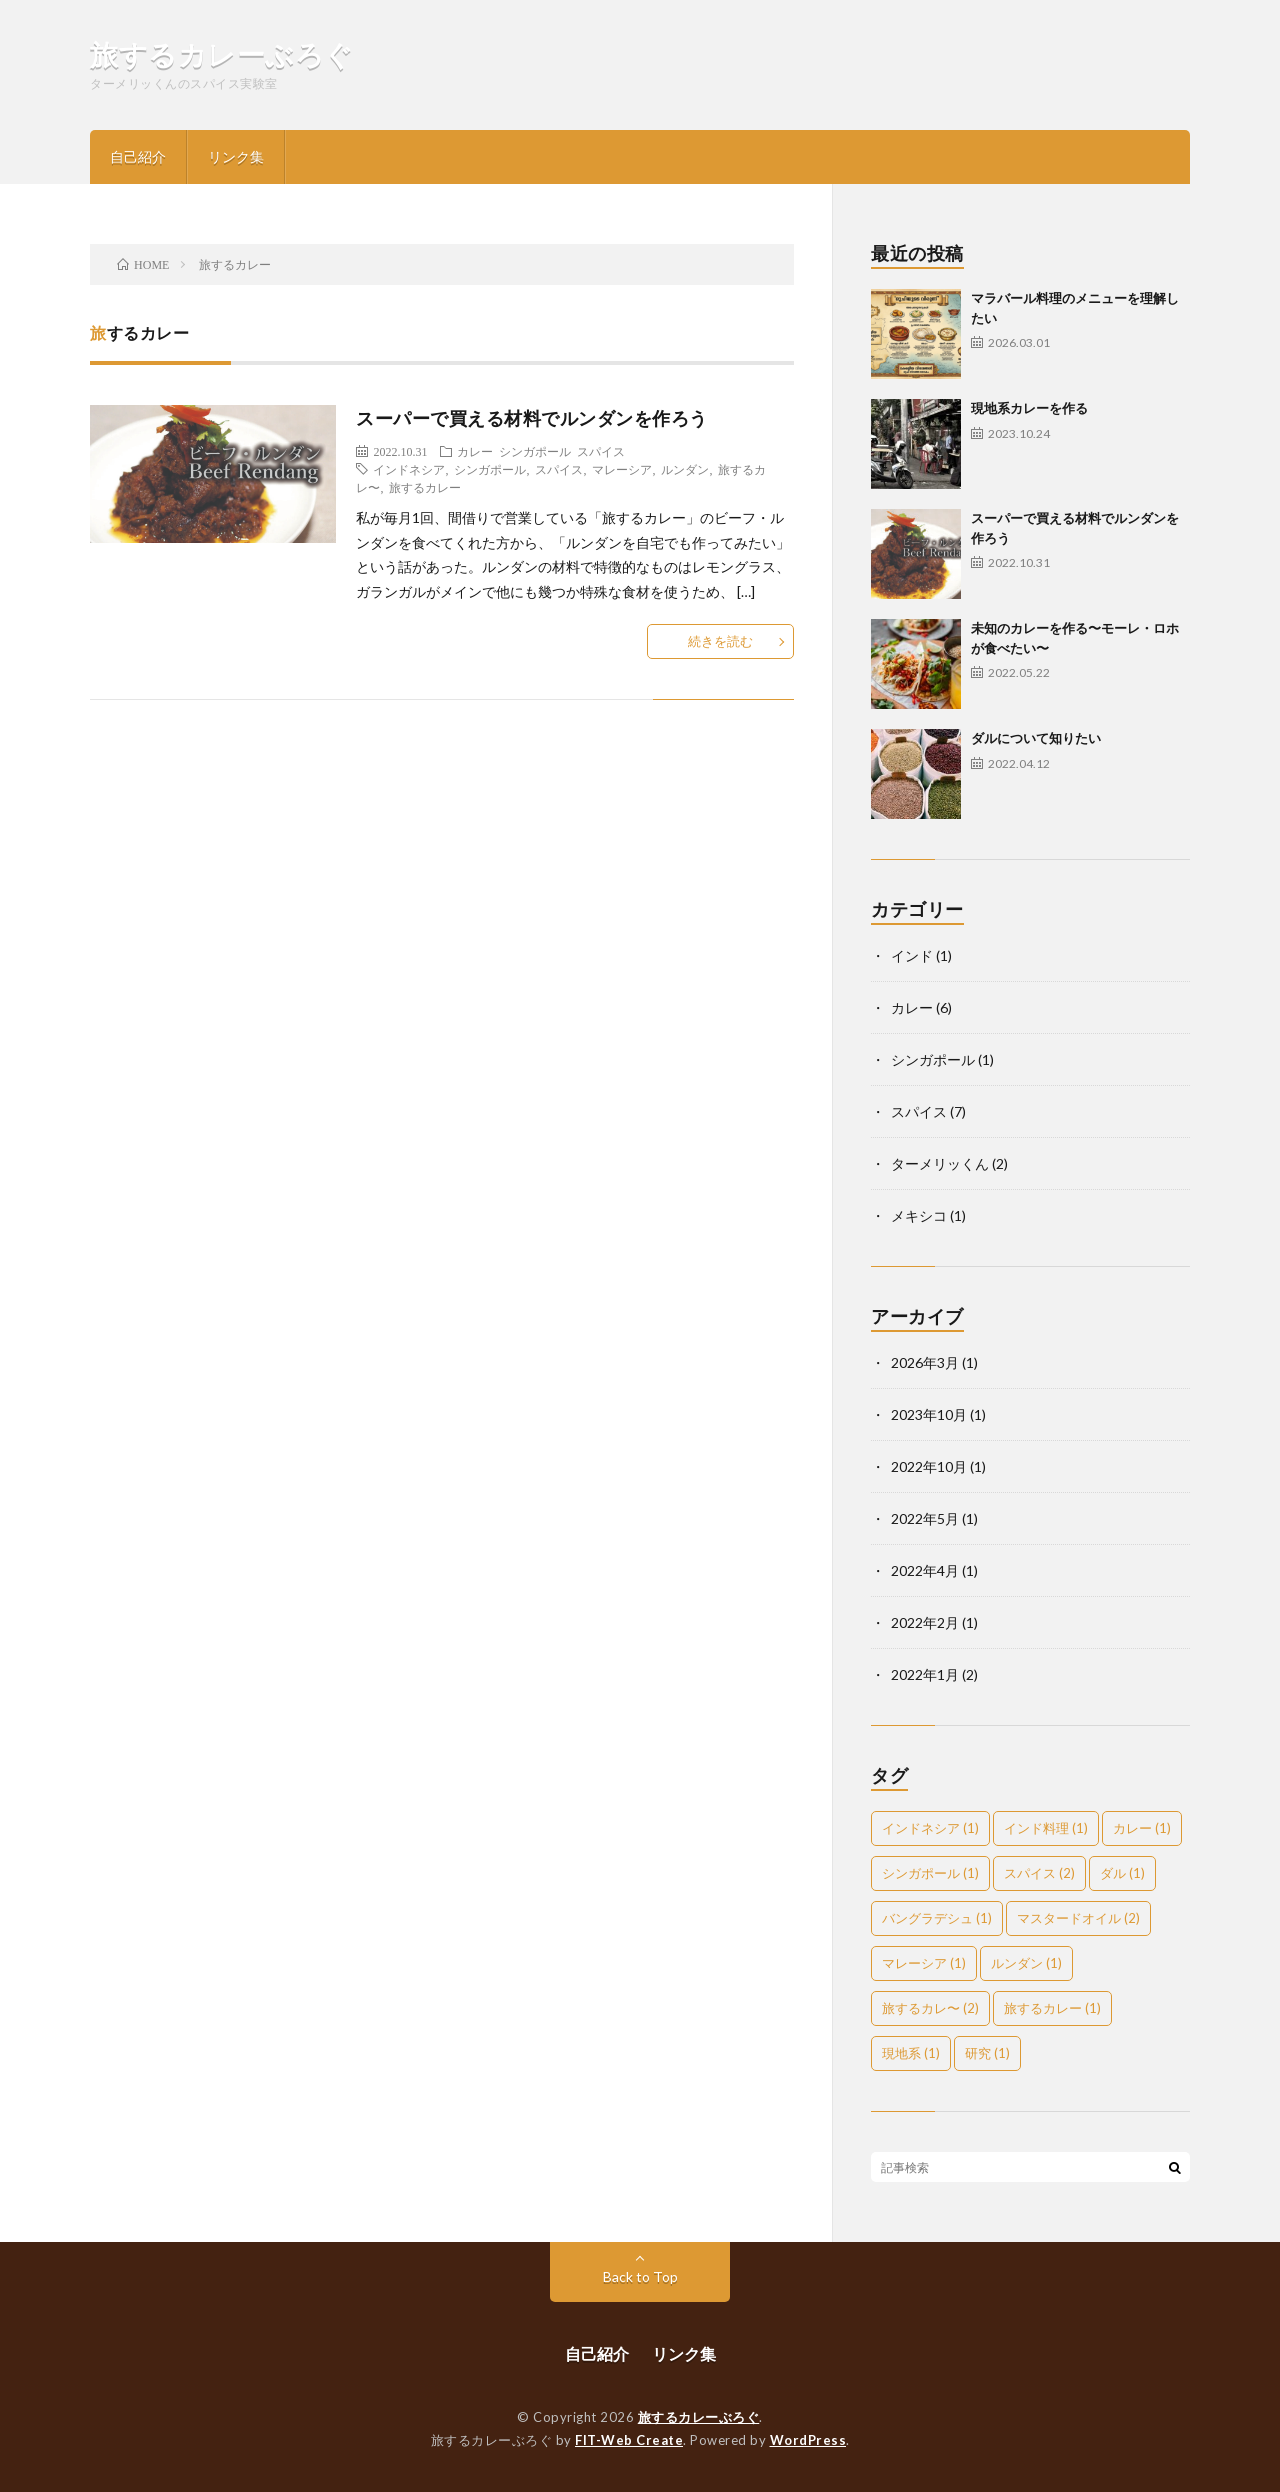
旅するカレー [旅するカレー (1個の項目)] (1052, 2008)
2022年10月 (929, 1466)
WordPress (808, 2440)
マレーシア (622, 469)
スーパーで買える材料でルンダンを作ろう (532, 418)
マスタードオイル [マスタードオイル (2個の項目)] (1078, 1918)
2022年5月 (925, 1518)
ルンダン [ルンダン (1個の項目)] (1026, 1963)
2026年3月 (925, 1362)
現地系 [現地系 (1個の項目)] (911, 2053)
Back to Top (640, 2276)
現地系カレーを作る (1029, 408)
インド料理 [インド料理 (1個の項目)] (1046, 1828)
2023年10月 (929, 1414)
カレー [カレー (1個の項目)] (1142, 1828)
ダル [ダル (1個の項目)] (1122, 1873)
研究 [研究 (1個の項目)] (987, 2053)
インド (912, 955)
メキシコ (919, 1215)
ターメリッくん (940, 1163)
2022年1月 (925, 1674)
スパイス (601, 451)
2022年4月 (925, 1570)
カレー (475, 451)
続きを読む (720, 641)
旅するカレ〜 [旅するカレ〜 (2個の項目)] (930, 2008)
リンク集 (236, 156)
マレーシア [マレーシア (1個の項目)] (924, 1963)
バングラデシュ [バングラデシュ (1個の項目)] (937, 1918)
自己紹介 (138, 156)
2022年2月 (925, 1622)
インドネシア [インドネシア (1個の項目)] (930, 1828)
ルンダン (685, 469)
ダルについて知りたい (1036, 738)
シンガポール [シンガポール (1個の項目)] (930, 1873)
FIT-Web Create (629, 2440)
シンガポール (535, 451)
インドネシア (409, 469)
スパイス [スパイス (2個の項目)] (1039, 1873)
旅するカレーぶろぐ (222, 54)
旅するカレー (425, 487)
